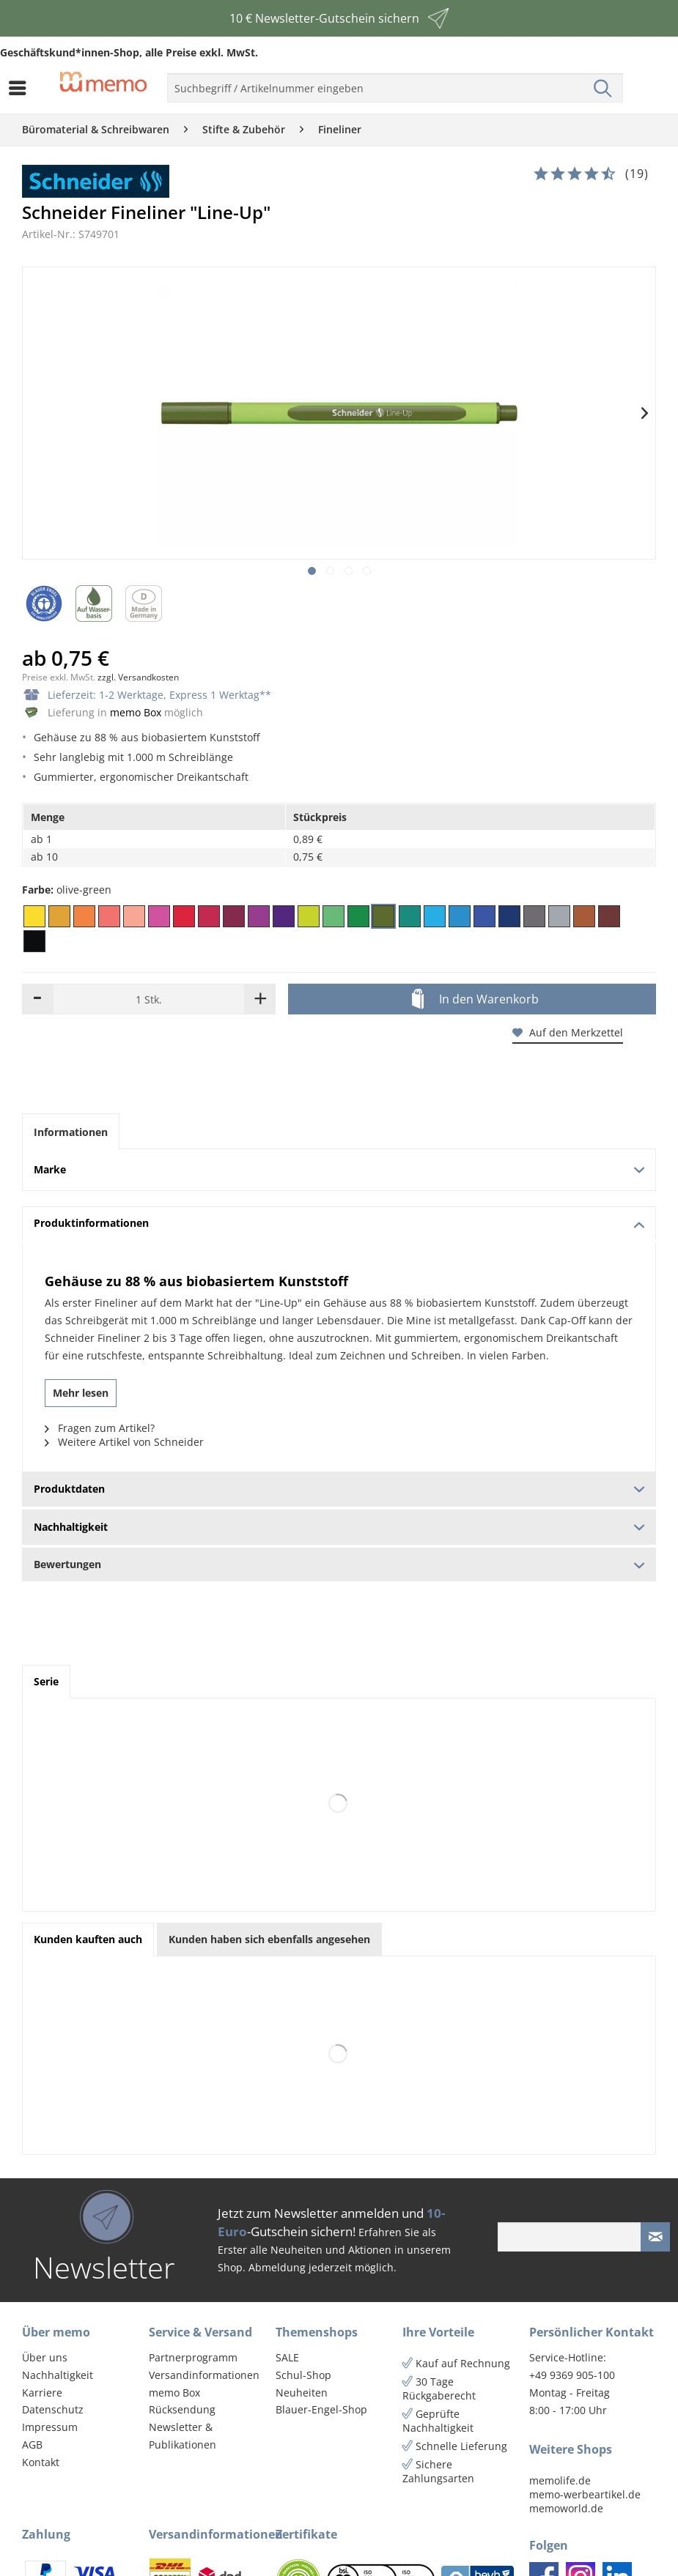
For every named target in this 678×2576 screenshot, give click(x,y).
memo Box (135, 712)
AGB (32, 2444)
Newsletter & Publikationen (182, 2435)
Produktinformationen (339, 1223)
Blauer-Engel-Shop (321, 2409)
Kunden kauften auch (88, 1939)
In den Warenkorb (475, 1000)
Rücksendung (182, 2409)
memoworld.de (566, 2508)
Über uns (44, 2357)
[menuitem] (21, 88)
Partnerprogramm (193, 2357)
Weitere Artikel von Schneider (124, 1442)
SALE (287, 2357)
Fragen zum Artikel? (100, 1428)
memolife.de (560, 2480)
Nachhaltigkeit (57, 2375)
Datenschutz (53, 2409)
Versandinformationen (204, 2375)
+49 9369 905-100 (572, 2375)
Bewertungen (339, 1564)
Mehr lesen (80, 1393)
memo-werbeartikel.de (585, 2494)
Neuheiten (302, 2392)
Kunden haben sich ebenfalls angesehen (269, 1939)
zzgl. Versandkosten (138, 677)
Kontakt (40, 2462)
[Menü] (21, 88)
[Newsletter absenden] (655, 2237)
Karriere (42, 2392)
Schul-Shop (303, 2375)
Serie (46, 1681)
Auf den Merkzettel (567, 1032)
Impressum (50, 2427)
